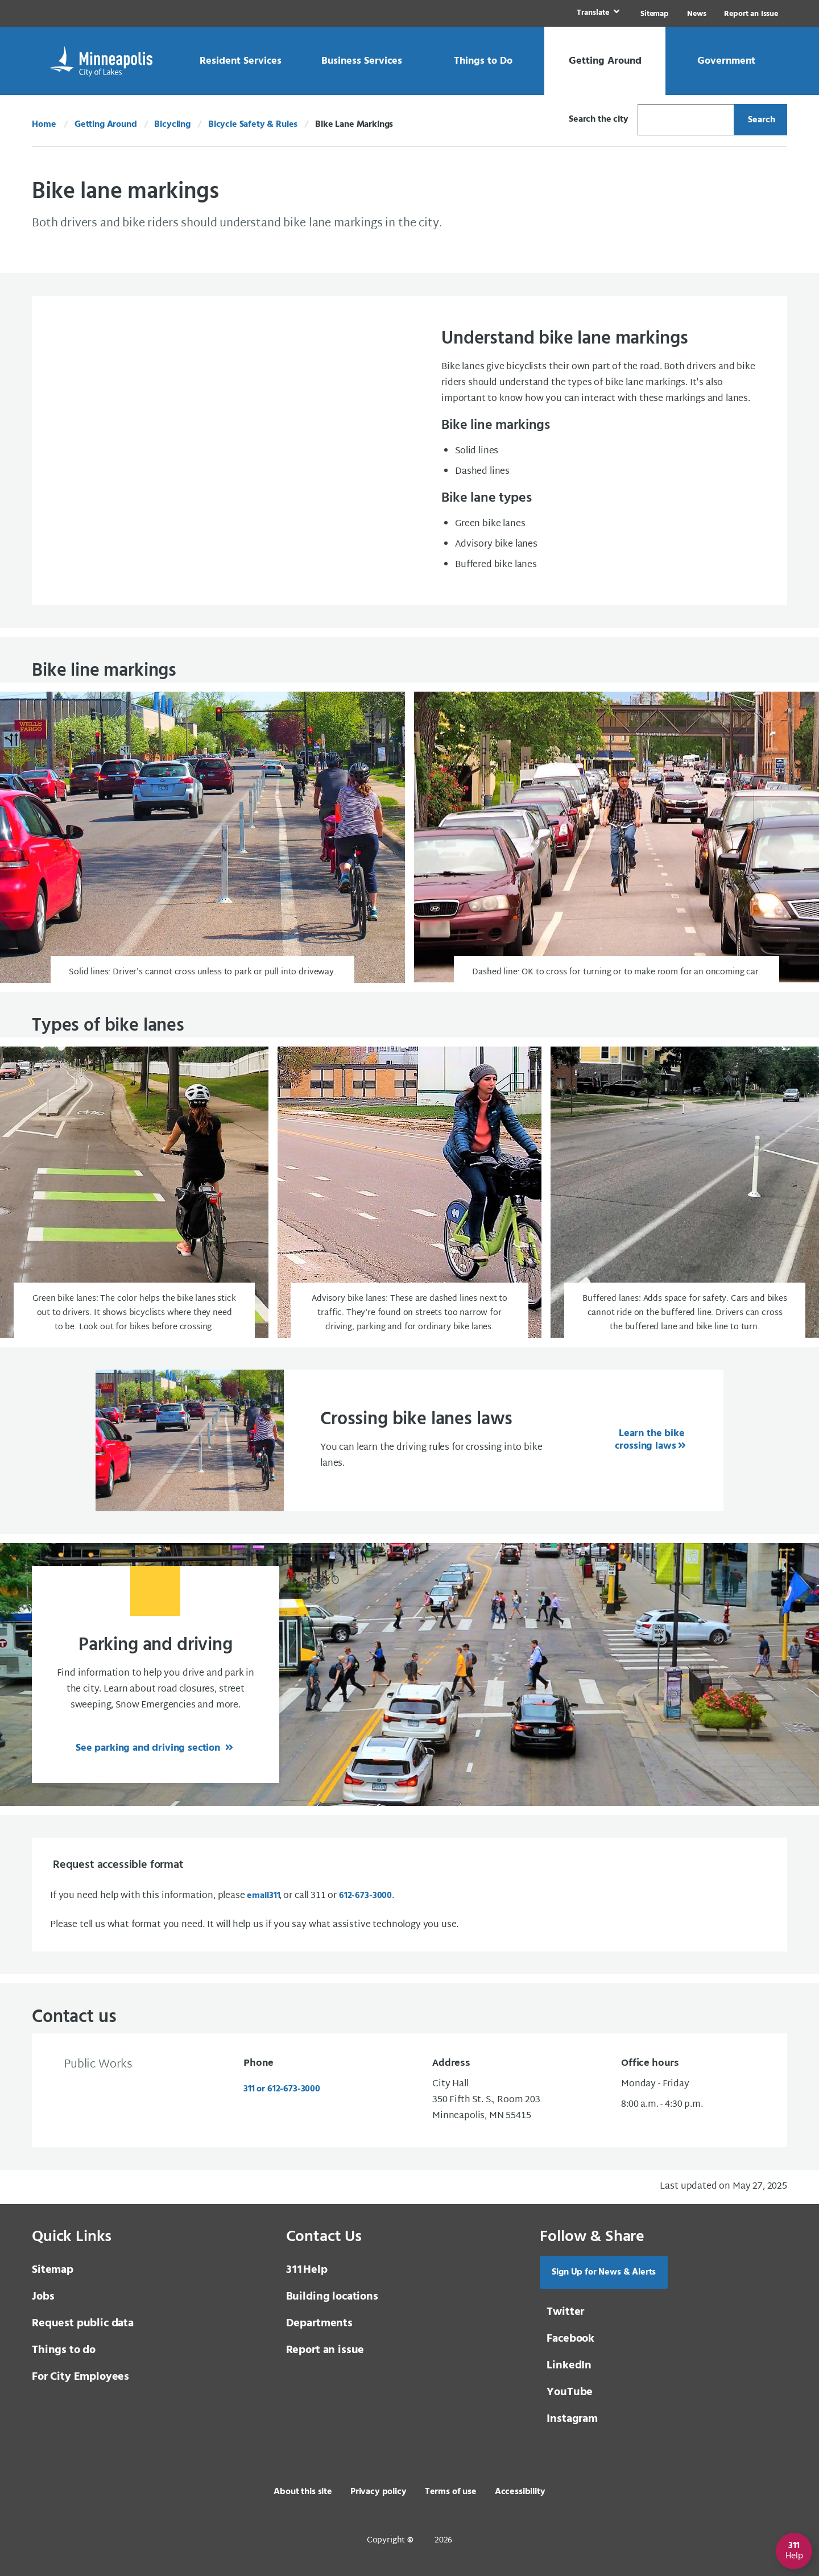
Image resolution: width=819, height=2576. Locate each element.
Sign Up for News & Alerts (604, 2272)
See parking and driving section (149, 1748)
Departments (319, 2323)
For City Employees (80, 2377)
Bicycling (172, 124)
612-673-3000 (365, 1895)
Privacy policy (378, 2491)
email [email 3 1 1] (263, 1896)
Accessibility (520, 2491)
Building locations (332, 2297)
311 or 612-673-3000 (281, 2089)
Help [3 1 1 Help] (307, 2270)
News (696, 13)
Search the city (598, 119)
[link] (596, 13)
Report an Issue (751, 13)
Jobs (43, 2297)
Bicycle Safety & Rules (252, 124)
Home (44, 124)
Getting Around (106, 124)
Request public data (83, 2323)
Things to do (64, 2350)
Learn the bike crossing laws (649, 1439)
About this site (303, 2491)
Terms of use (451, 2491)
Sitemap (654, 13)
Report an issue (325, 2350)
